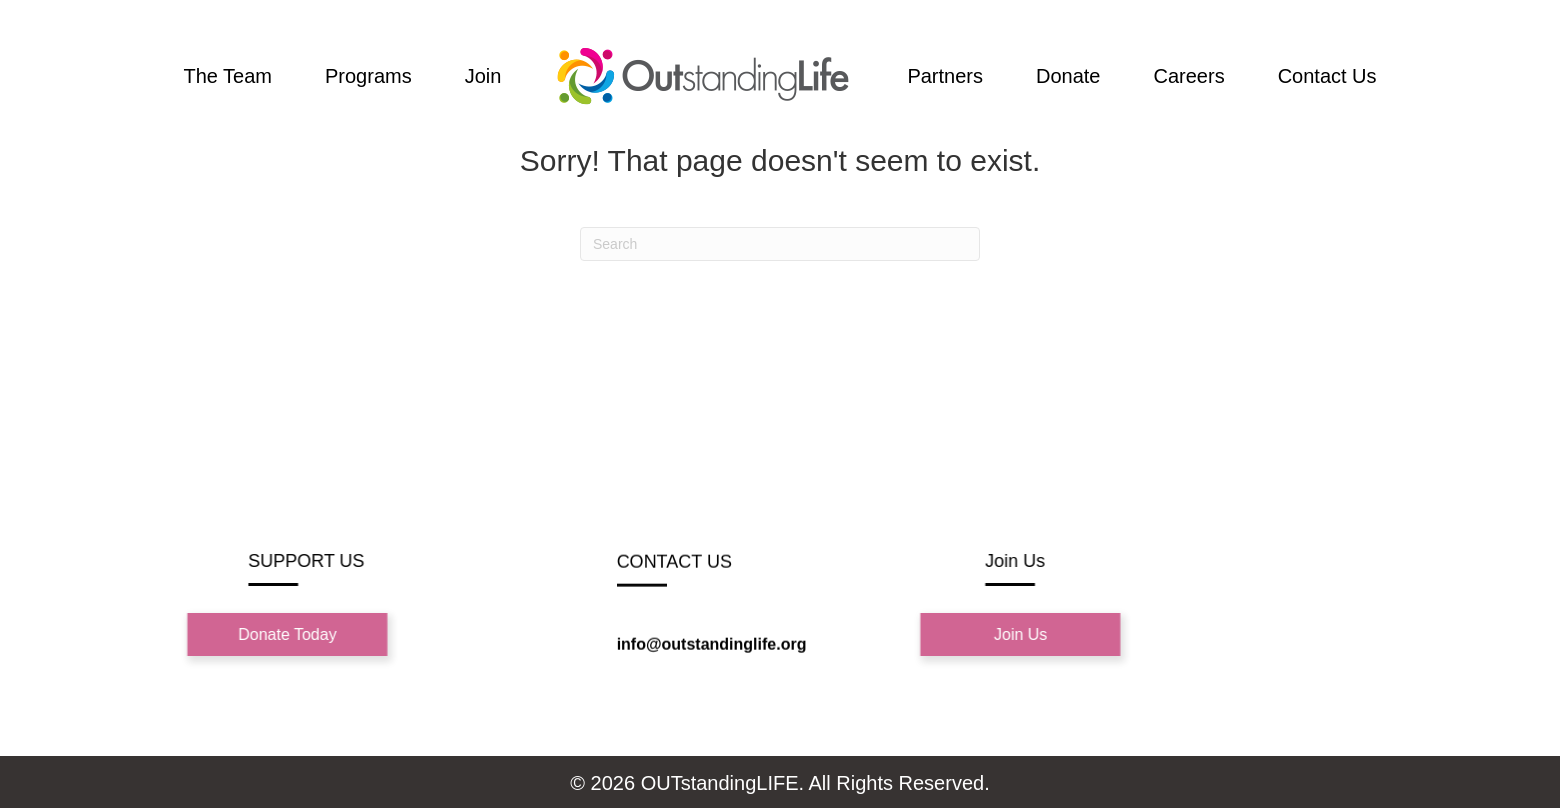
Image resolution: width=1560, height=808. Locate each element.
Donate (1068, 76)
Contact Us (1327, 76)
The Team (227, 76)
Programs (368, 76)
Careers (1189, 76)
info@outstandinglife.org (712, 645)
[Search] (780, 244)
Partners (945, 76)
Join (483, 76)
